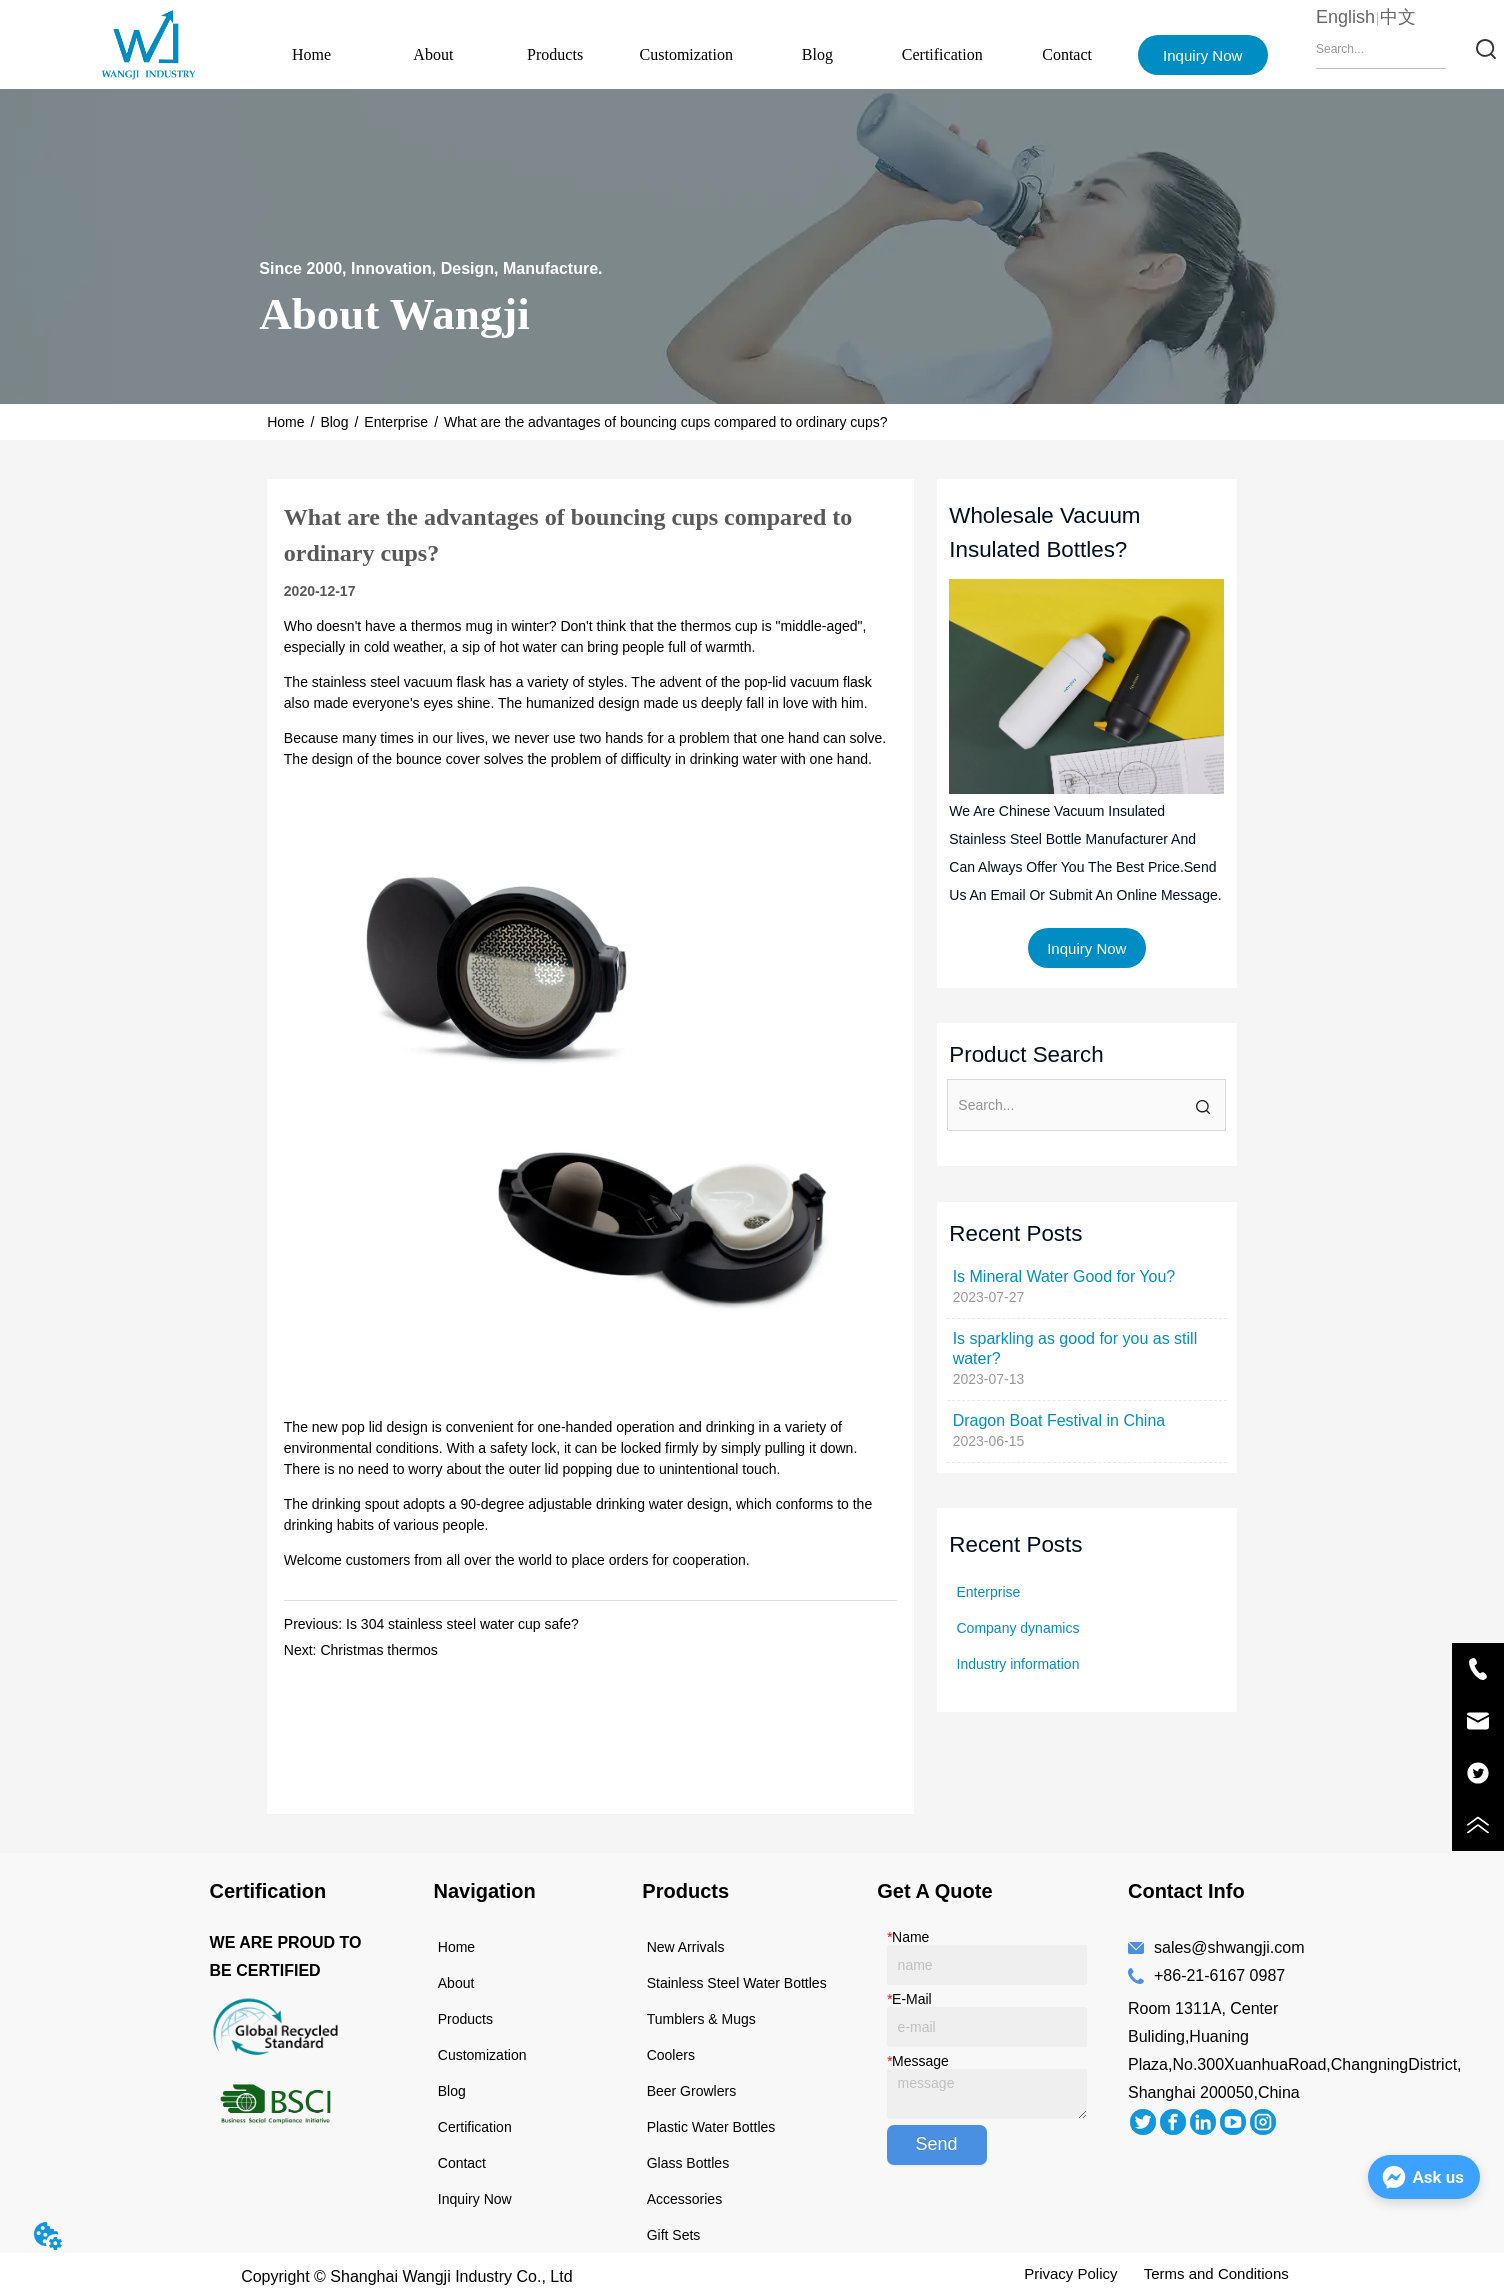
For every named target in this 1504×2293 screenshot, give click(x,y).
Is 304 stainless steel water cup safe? (462, 1624)
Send (937, 2144)
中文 (1398, 17)
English (1345, 17)
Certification (942, 54)
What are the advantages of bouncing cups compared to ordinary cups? (666, 422)
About (433, 54)
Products (555, 54)
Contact (1067, 54)
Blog (817, 54)
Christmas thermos (378, 1650)
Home (311, 54)
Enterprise (396, 422)
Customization (686, 54)
